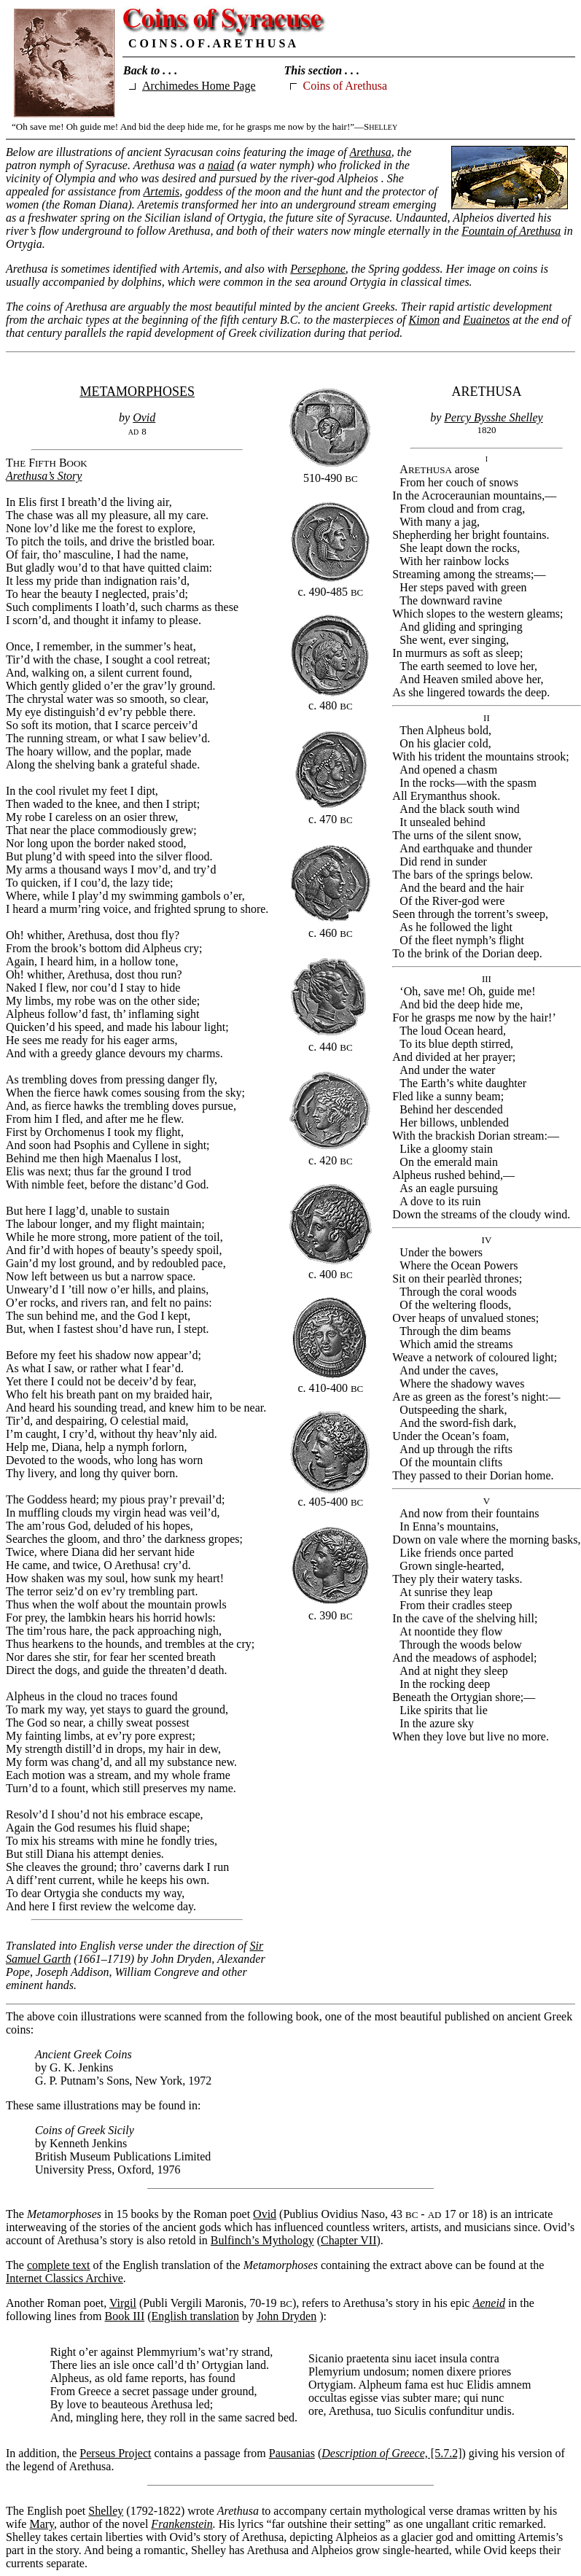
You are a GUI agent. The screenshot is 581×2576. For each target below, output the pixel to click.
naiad (221, 165)
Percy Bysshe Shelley (493, 417)
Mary (41, 2524)
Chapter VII (349, 2240)
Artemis (161, 191)
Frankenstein (181, 2524)
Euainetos (486, 320)
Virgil (122, 2303)
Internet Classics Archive (64, 2278)
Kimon (424, 320)
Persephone (318, 268)
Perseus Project (115, 2453)
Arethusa (370, 152)
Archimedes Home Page (199, 85)
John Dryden (286, 2316)
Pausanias (292, 2453)
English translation (195, 2316)
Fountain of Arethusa (511, 231)
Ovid (144, 417)
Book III (125, 2316)
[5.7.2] (391, 2453)
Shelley (105, 2511)
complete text (58, 2265)
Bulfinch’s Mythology (262, 2240)
